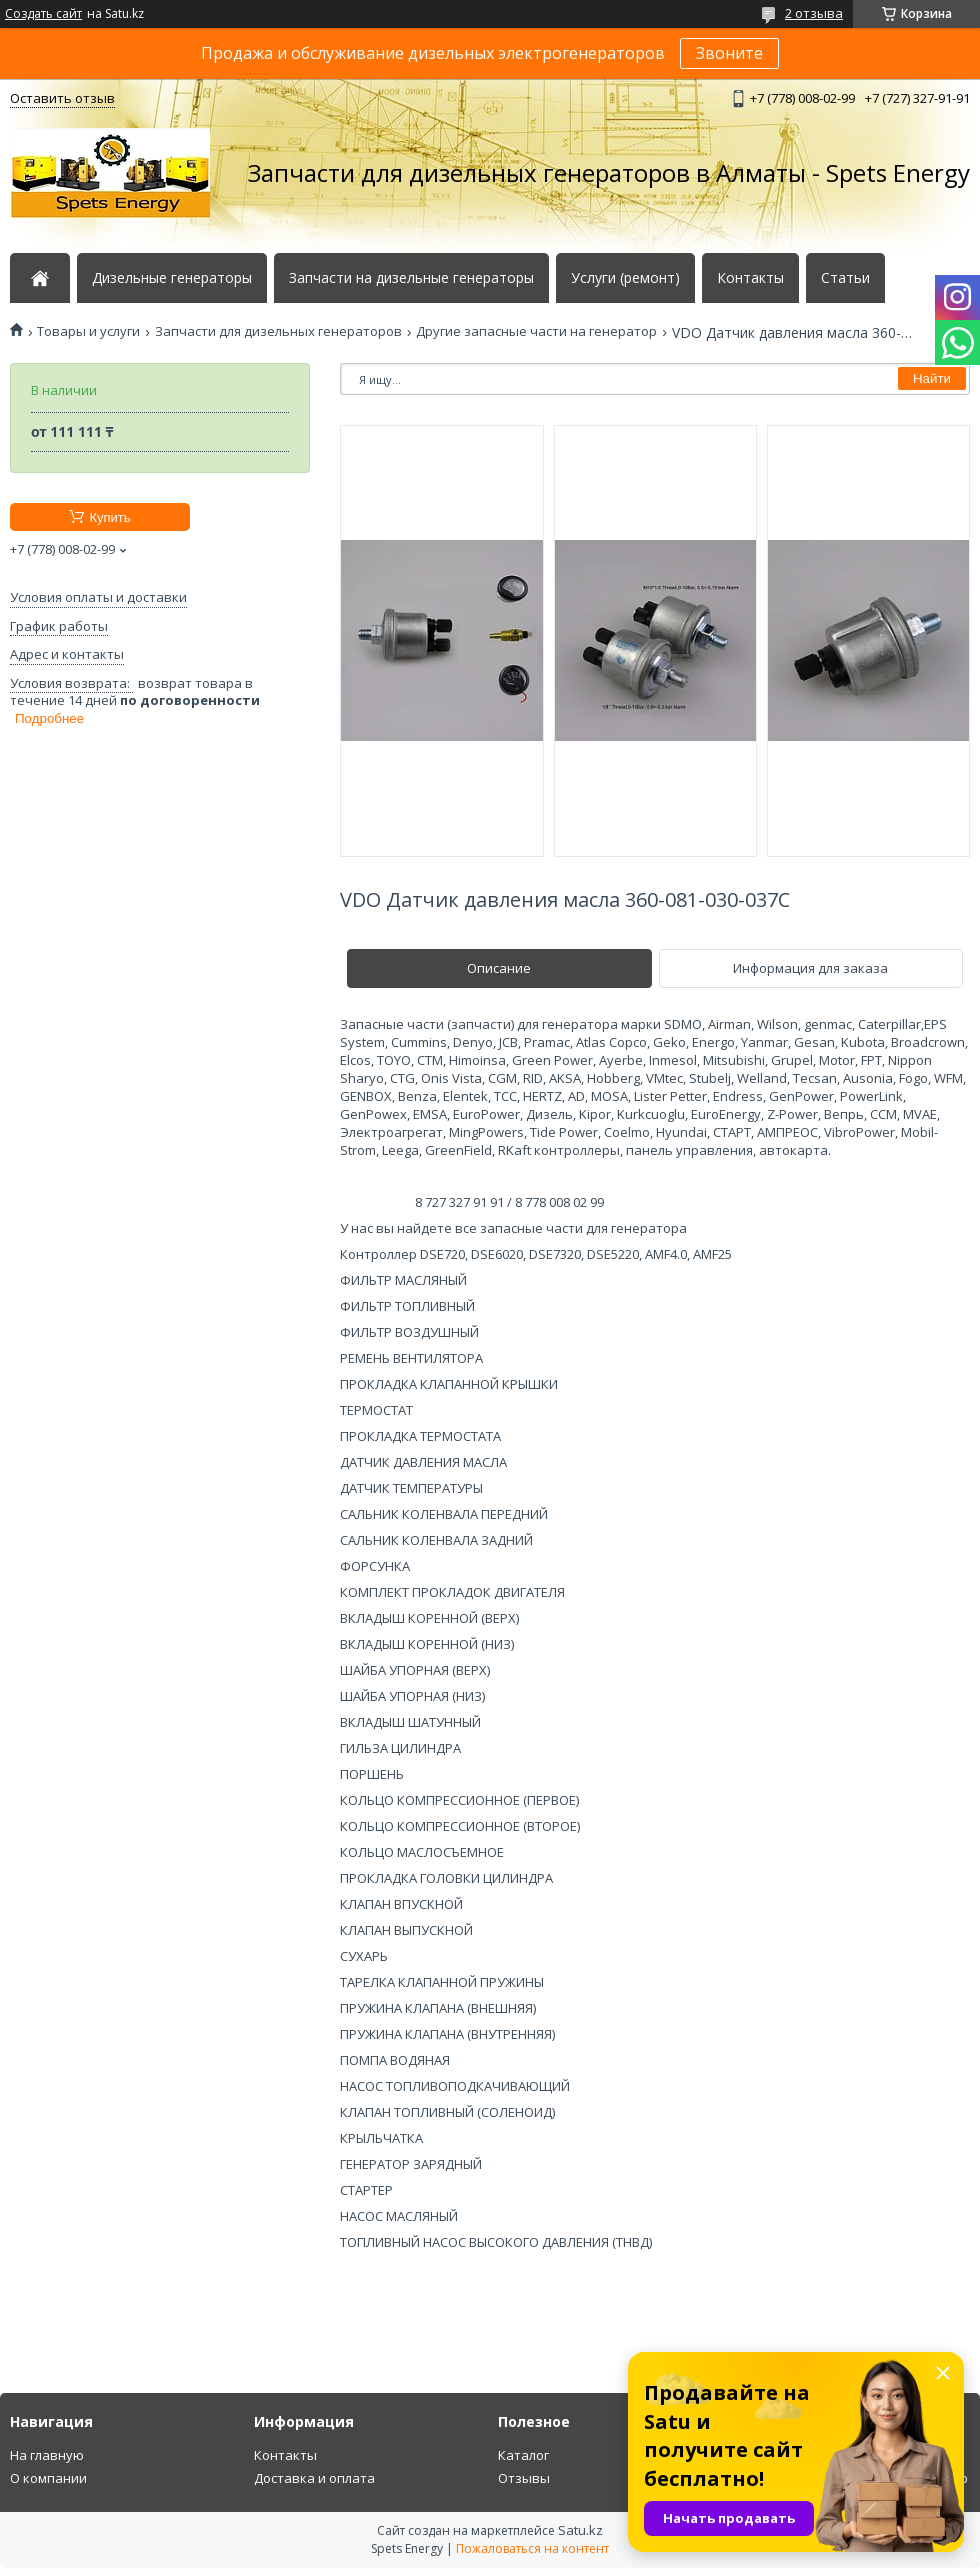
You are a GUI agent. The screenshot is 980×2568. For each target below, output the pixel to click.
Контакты (750, 278)
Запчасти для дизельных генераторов (278, 331)
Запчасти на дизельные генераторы (411, 278)
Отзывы (524, 2478)
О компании (48, 2478)
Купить (109, 517)
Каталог (523, 2455)
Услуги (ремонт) (625, 278)
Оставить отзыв (62, 98)
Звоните (729, 53)
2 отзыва (814, 13)
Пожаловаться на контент (532, 2548)
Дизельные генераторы (172, 278)
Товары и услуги (88, 331)
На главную (47, 2455)
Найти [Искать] (932, 378)
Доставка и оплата (314, 2478)
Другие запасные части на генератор (536, 331)
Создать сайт (43, 14)
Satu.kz (580, 2530)
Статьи (845, 278)
